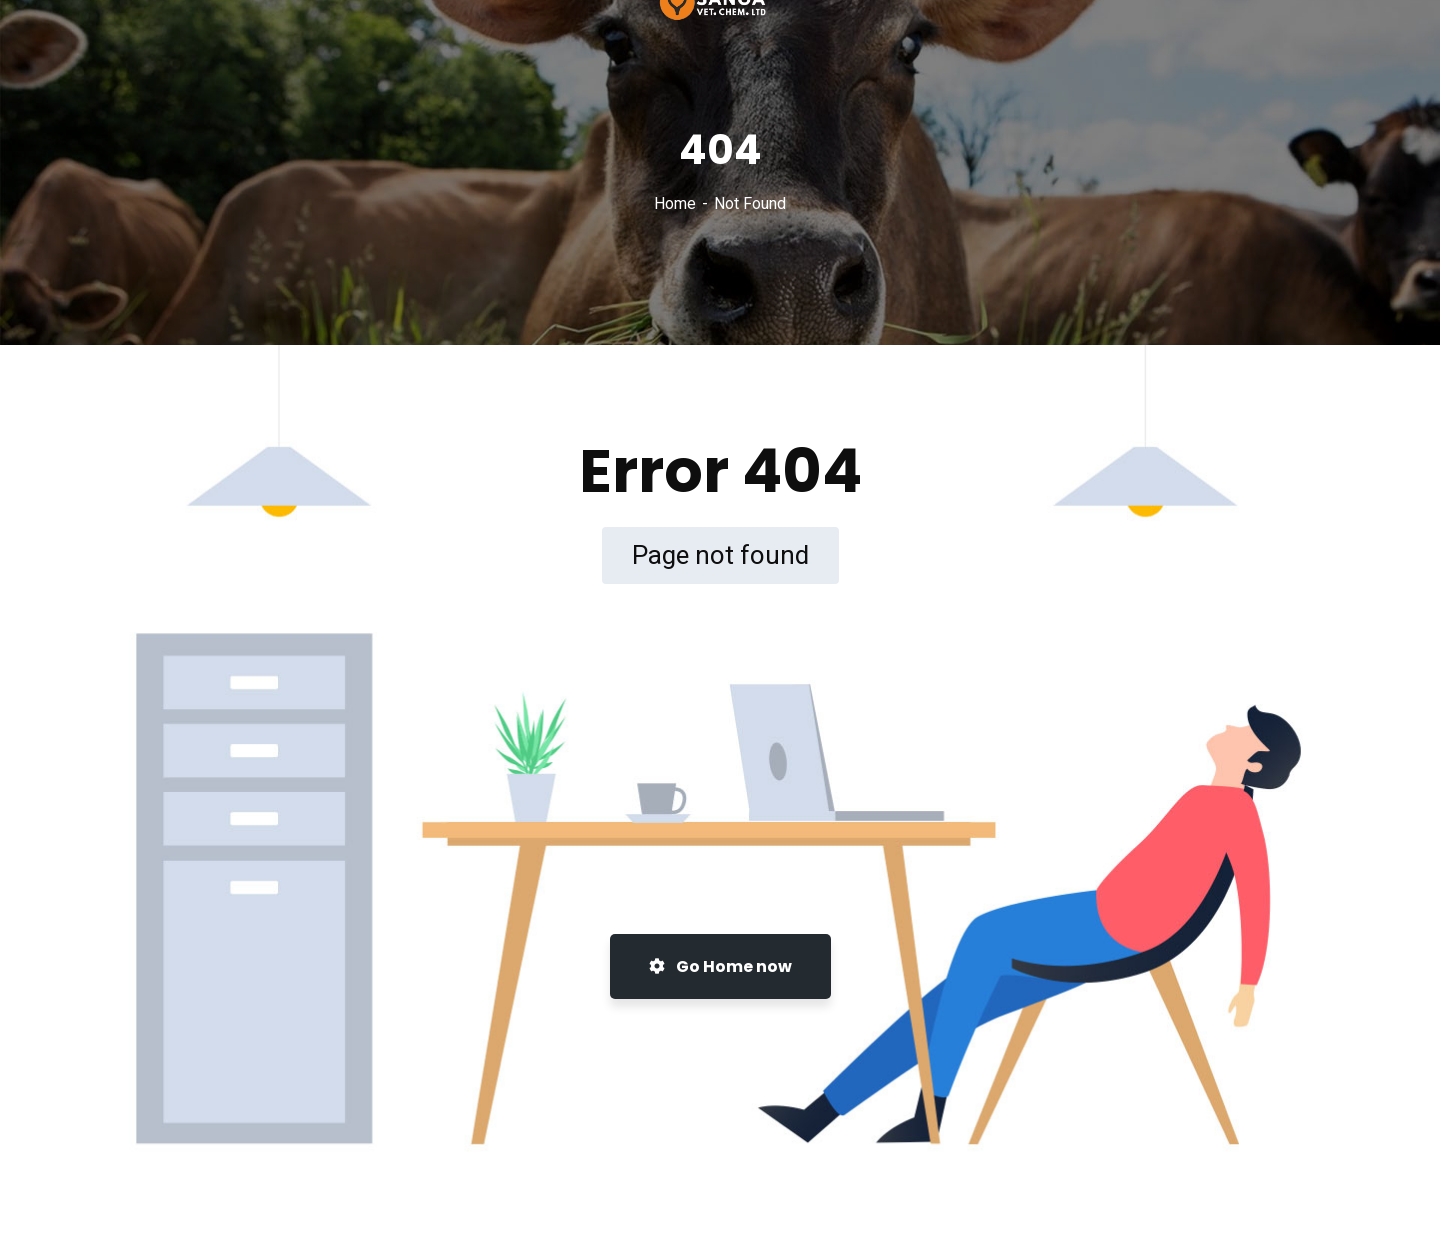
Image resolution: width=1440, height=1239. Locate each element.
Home (675, 203)
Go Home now (720, 966)
